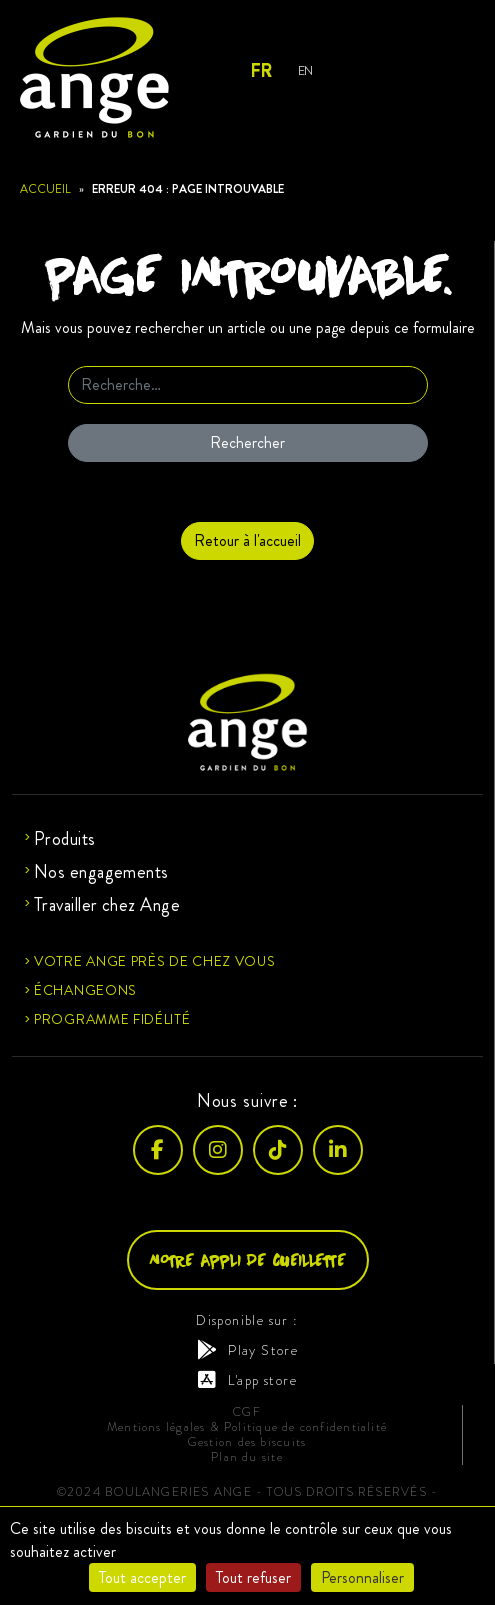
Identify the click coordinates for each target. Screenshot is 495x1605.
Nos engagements (101, 872)
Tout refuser (253, 1577)
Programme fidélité (112, 1019)
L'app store (247, 1380)
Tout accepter (142, 1577)
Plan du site (247, 1457)
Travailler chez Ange (107, 905)
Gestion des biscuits (247, 1442)
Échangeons (85, 990)
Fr (260, 71)
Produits (65, 839)
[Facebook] (158, 1150)
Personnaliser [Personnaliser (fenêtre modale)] (362, 1577)
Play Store (247, 1350)
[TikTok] (278, 1150)
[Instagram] (218, 1150)
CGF (247, 1412)
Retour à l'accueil (247, 540)
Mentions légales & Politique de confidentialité (247, 1427)
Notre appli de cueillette (248, 1259)
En (305, 70)
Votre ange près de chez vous (155, 961)
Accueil (45, 189)
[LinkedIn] (338, 1150)
